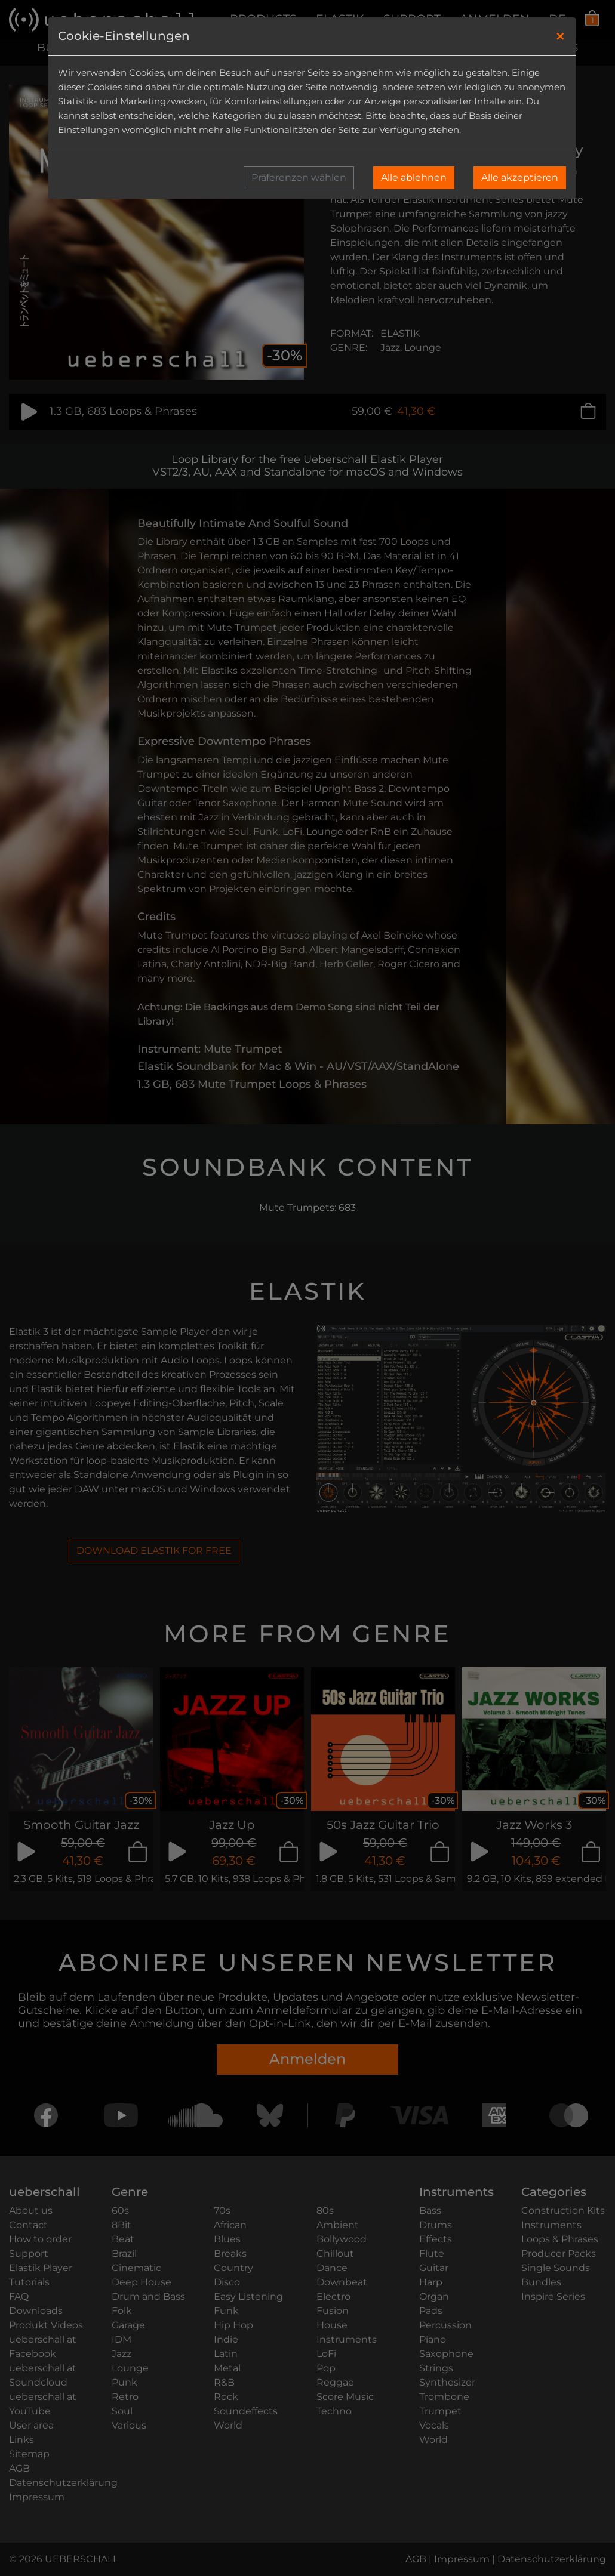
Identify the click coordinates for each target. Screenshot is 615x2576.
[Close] (560, 36)
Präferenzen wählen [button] (298, 177)
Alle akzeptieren (519, 177)
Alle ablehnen (414, 177)
